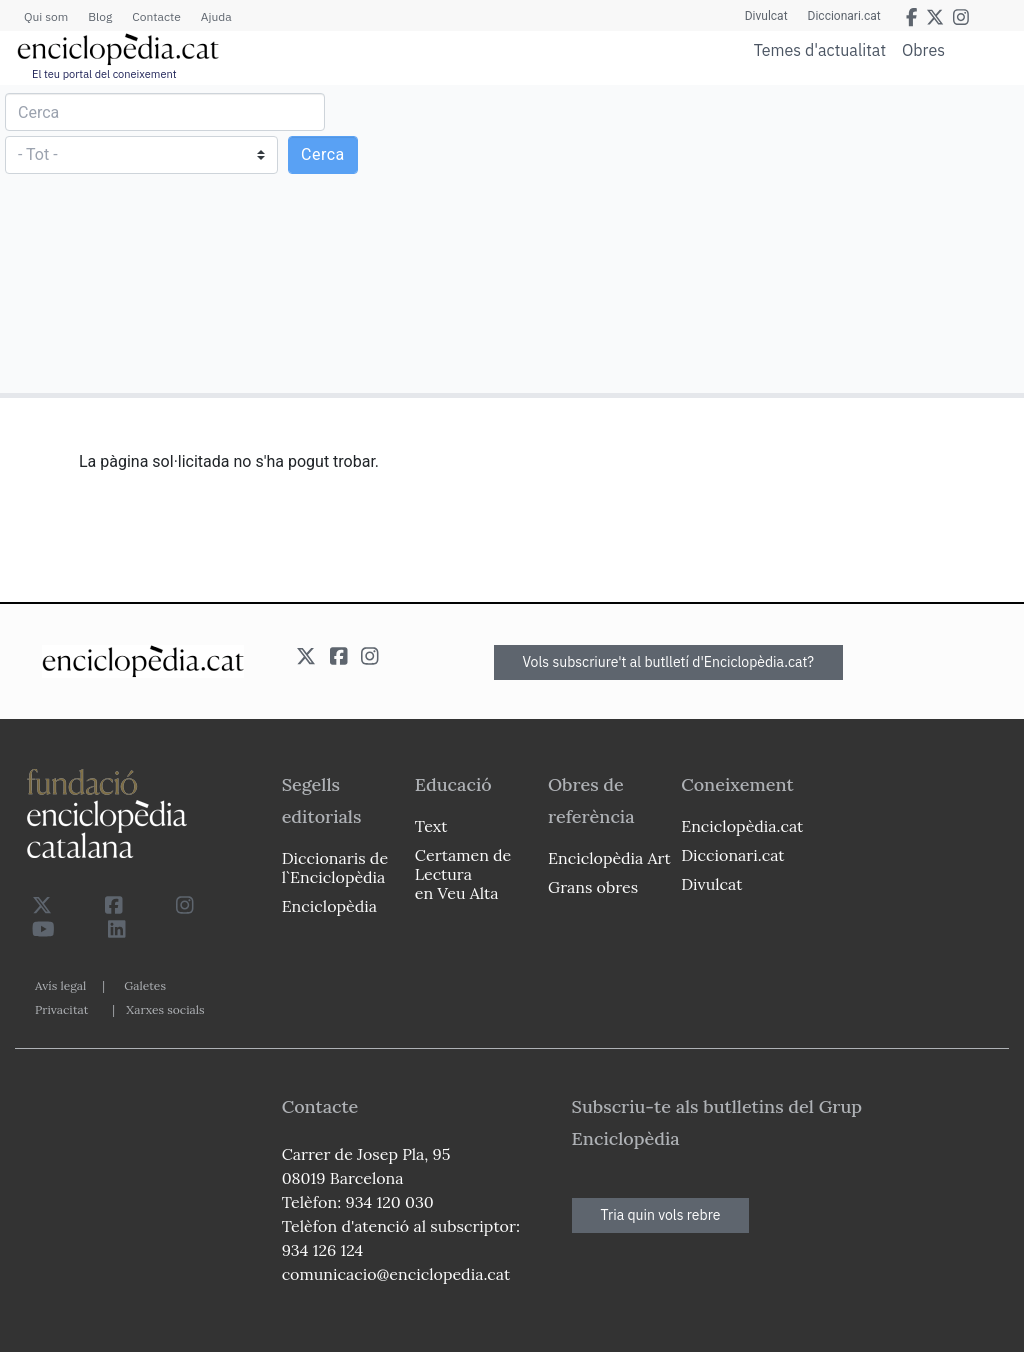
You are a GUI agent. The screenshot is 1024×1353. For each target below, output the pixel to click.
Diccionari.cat (844, 16)
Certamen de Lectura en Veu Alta (463, 874)
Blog (100, 16)
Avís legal (60, 985)
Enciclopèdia (329, 906)
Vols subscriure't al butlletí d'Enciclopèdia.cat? (669, 662)
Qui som (46, 16)
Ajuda (216, 16)
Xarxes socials (165, 1009)
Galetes (145, 985)
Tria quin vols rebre (661, 1215)
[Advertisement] (765, 238)
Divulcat (766, 16)
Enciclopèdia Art (609, 858)
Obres (923, 49)
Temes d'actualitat (820, 50)
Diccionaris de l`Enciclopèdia (335, 867)
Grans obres (593, 887)
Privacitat (61, 1009)
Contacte (156, 16)
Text (431, 826)
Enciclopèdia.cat (742, 826)
